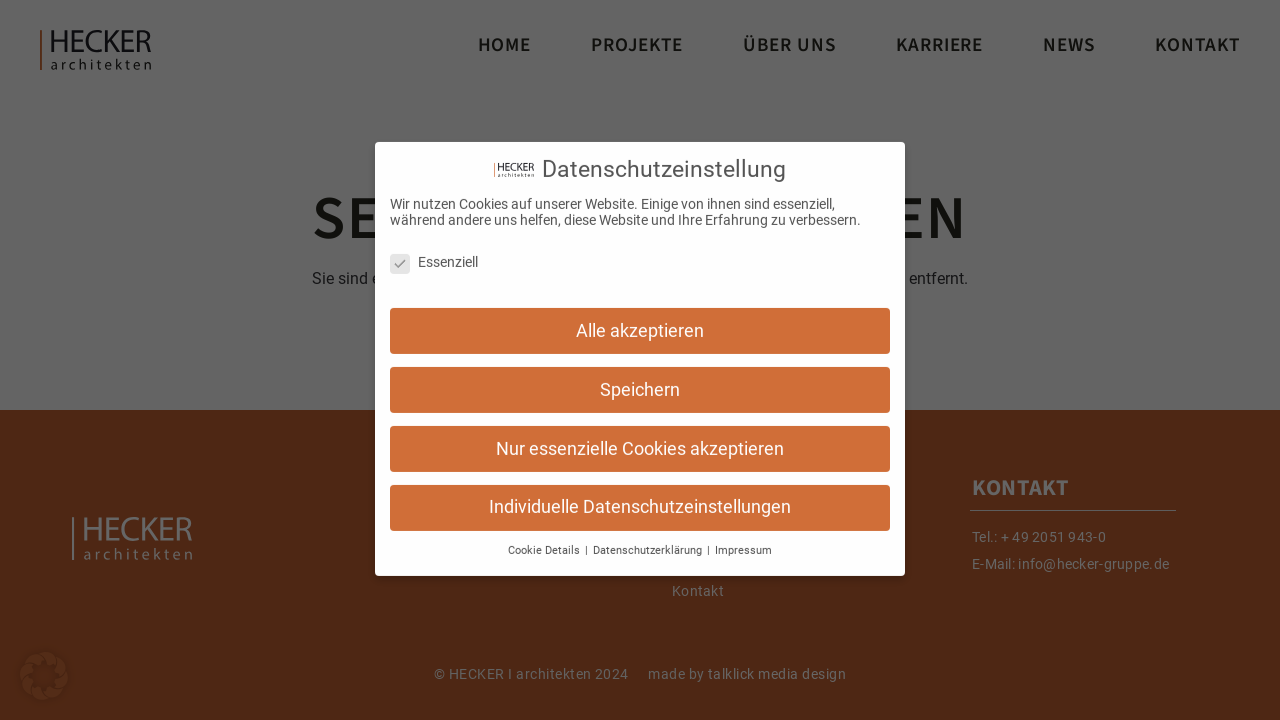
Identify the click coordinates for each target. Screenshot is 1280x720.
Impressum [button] (743, 541)
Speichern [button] (640, 380)
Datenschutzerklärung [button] (649, 541)
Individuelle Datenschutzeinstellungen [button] (640, 498)
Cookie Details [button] (545, 541)
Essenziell (434, 252)
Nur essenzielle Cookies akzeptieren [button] (640, 439)
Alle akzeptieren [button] (640, 321)
